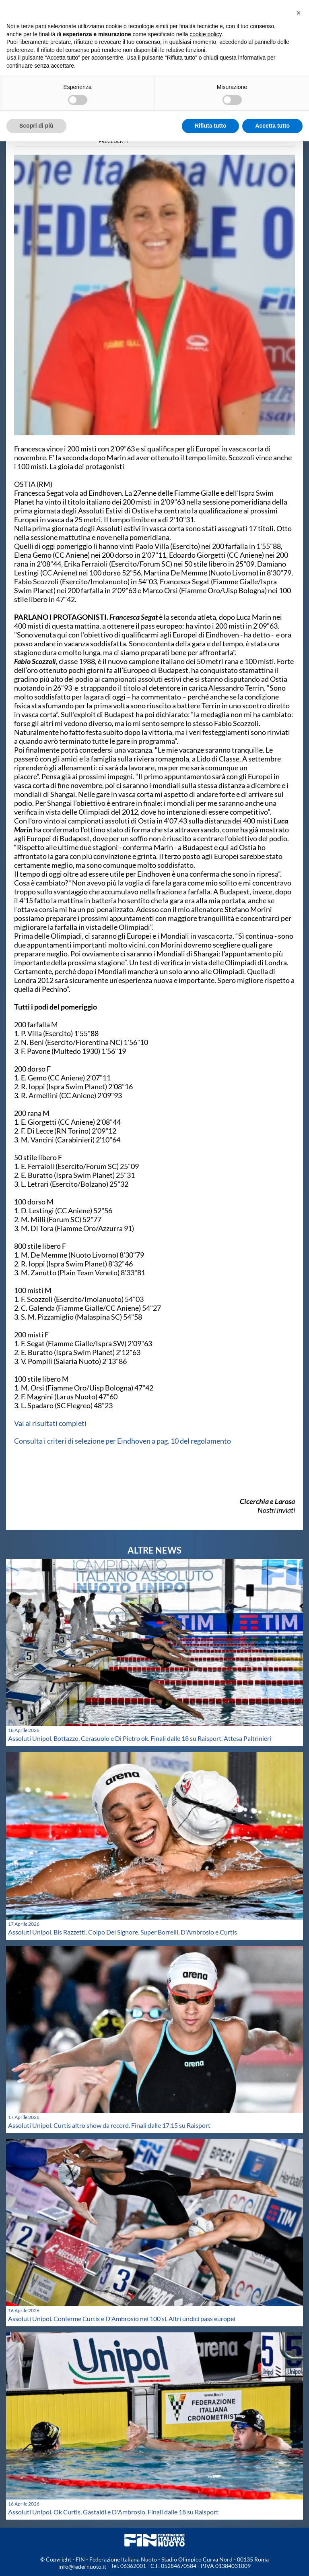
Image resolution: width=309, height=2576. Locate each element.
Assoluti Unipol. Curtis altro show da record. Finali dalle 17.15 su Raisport (109, 2125)
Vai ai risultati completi (50, 1423)
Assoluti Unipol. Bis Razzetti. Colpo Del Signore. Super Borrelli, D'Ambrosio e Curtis (122, 1932)
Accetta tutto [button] (272, 125)
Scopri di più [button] (36, 125)
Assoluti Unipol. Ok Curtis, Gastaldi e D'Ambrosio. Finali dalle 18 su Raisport (113, 2512)
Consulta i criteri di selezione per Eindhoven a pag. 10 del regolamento (122, 1440)
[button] (298, 12)
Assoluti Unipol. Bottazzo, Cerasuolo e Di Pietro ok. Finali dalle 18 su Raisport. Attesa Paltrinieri (139, 1738)
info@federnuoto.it (82, 2566)
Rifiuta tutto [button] (211, 125)
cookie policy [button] (205, 34)
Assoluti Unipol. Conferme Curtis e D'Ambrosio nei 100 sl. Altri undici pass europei (121, 2318)
